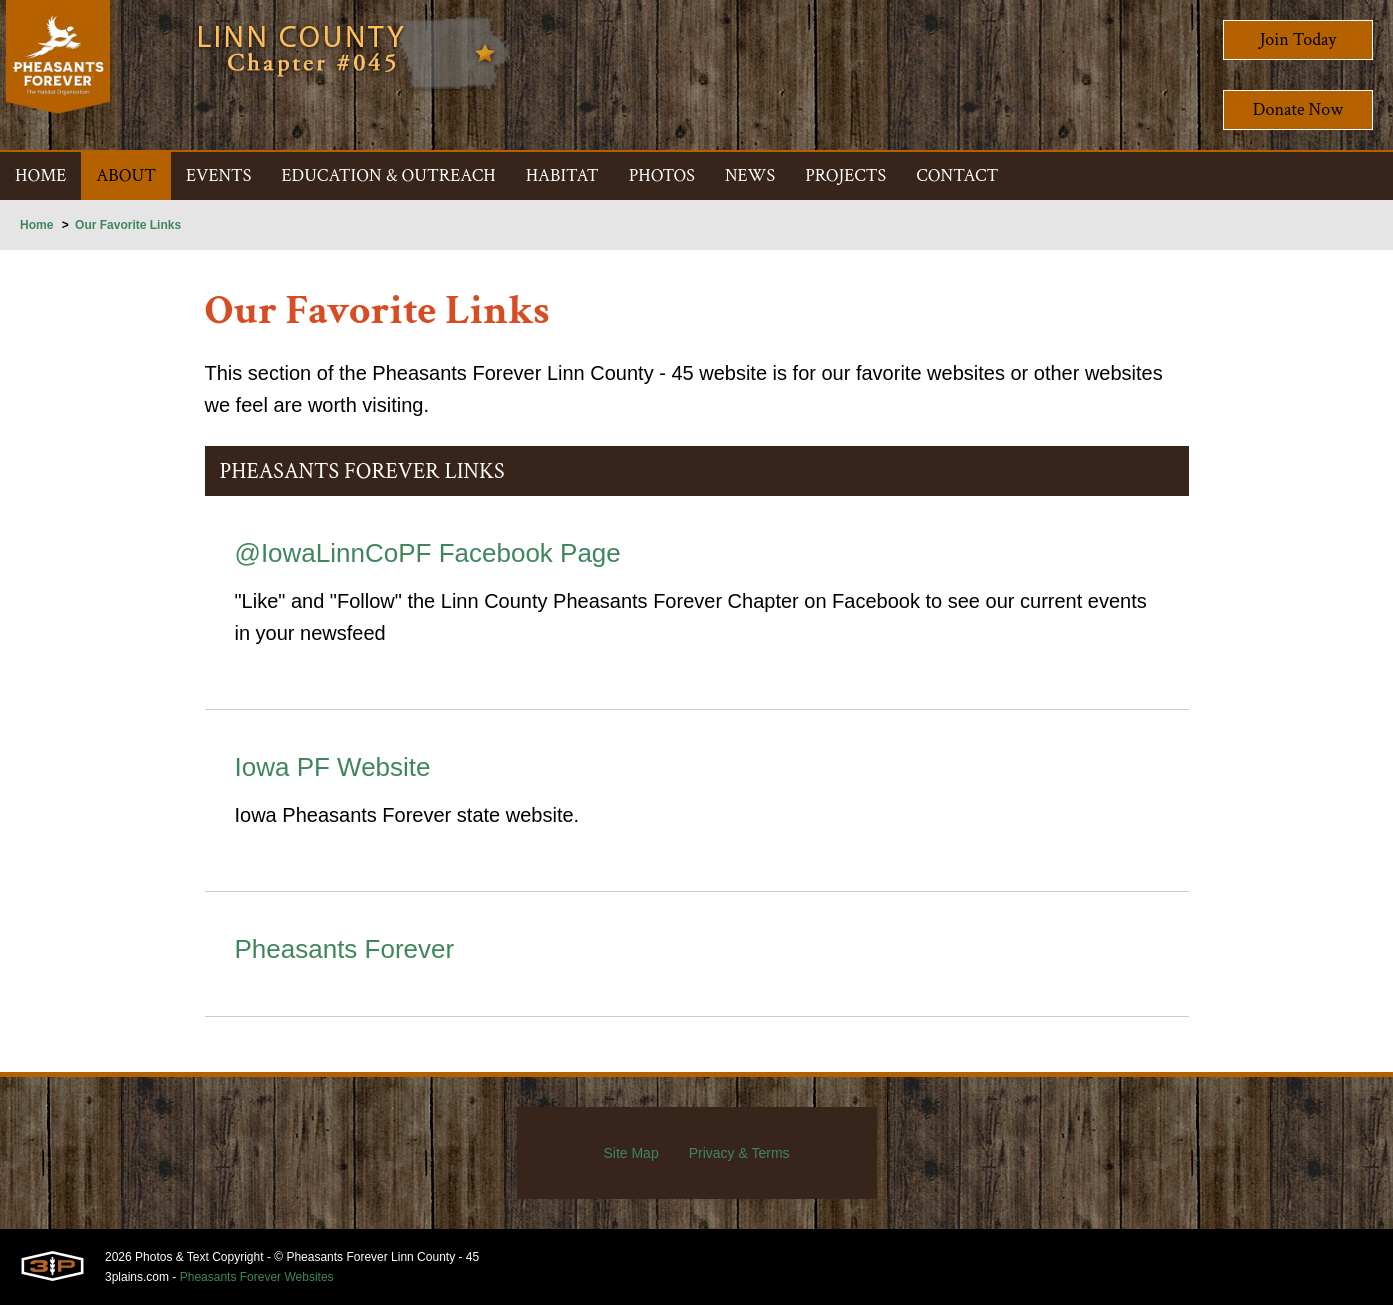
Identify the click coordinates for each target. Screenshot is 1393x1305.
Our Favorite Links (128, 225)
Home (36, 225)
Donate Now (1298, 109)
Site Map (630, 1153)
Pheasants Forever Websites (257, 1277)
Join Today (1298, 39)
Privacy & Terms (739, 1153)
